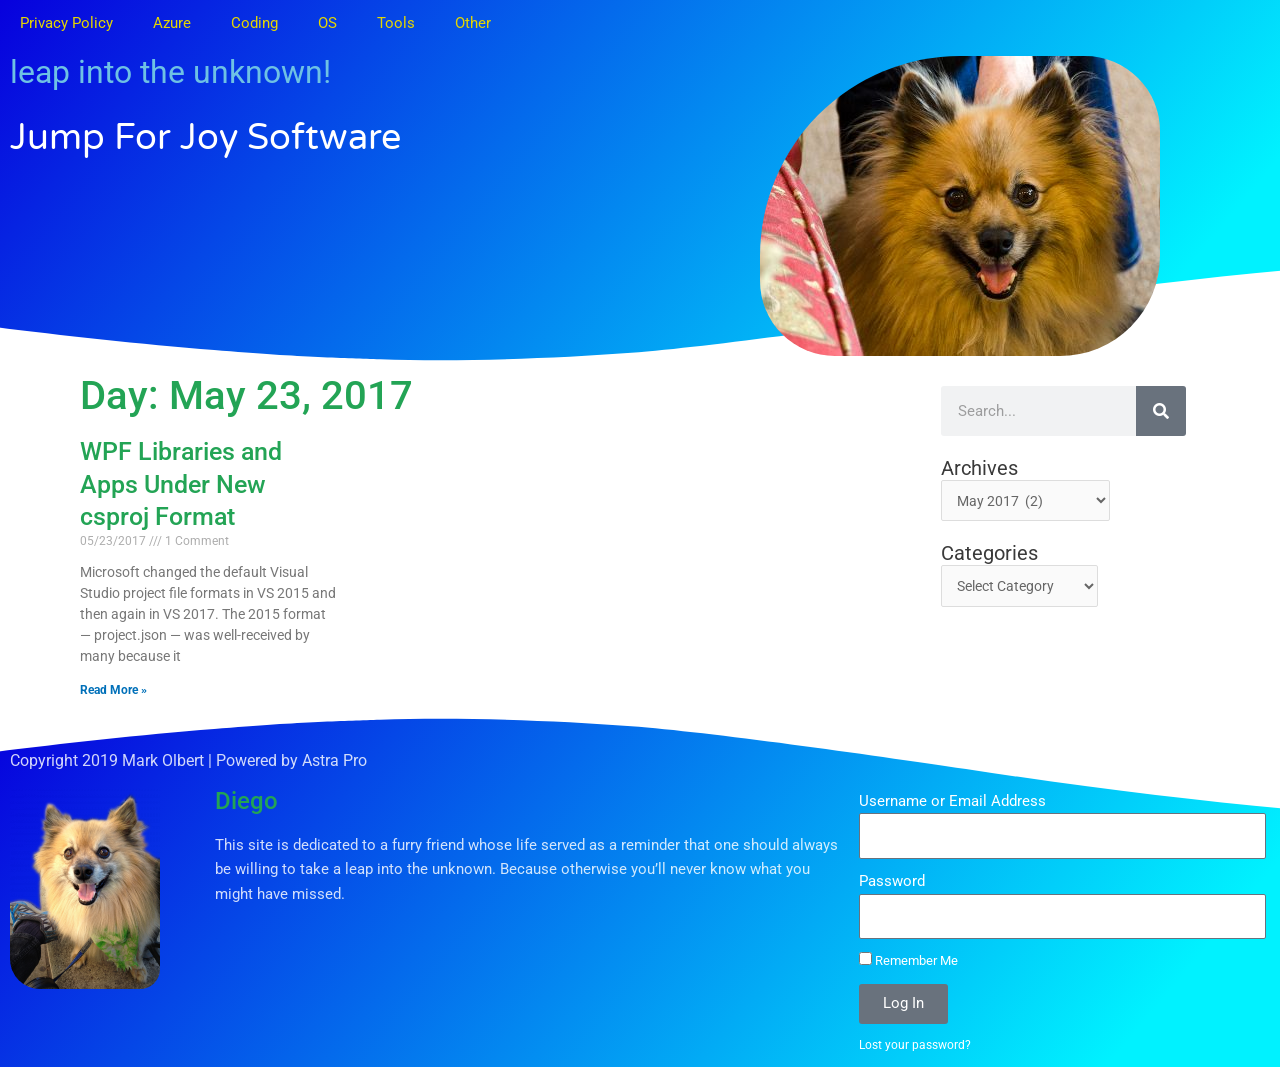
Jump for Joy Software (252, 135)
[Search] (1161, 411)
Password (892, 881)
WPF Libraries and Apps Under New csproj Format (181, 484)
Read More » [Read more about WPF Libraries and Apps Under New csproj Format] (113, 690)
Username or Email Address (952, 801)
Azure (172, 23)
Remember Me (908, 960)
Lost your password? (917, 1045)
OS (327, 23)
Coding (254, 23)
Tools (396, 23)
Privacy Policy (66, 23)
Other (473, 23)
